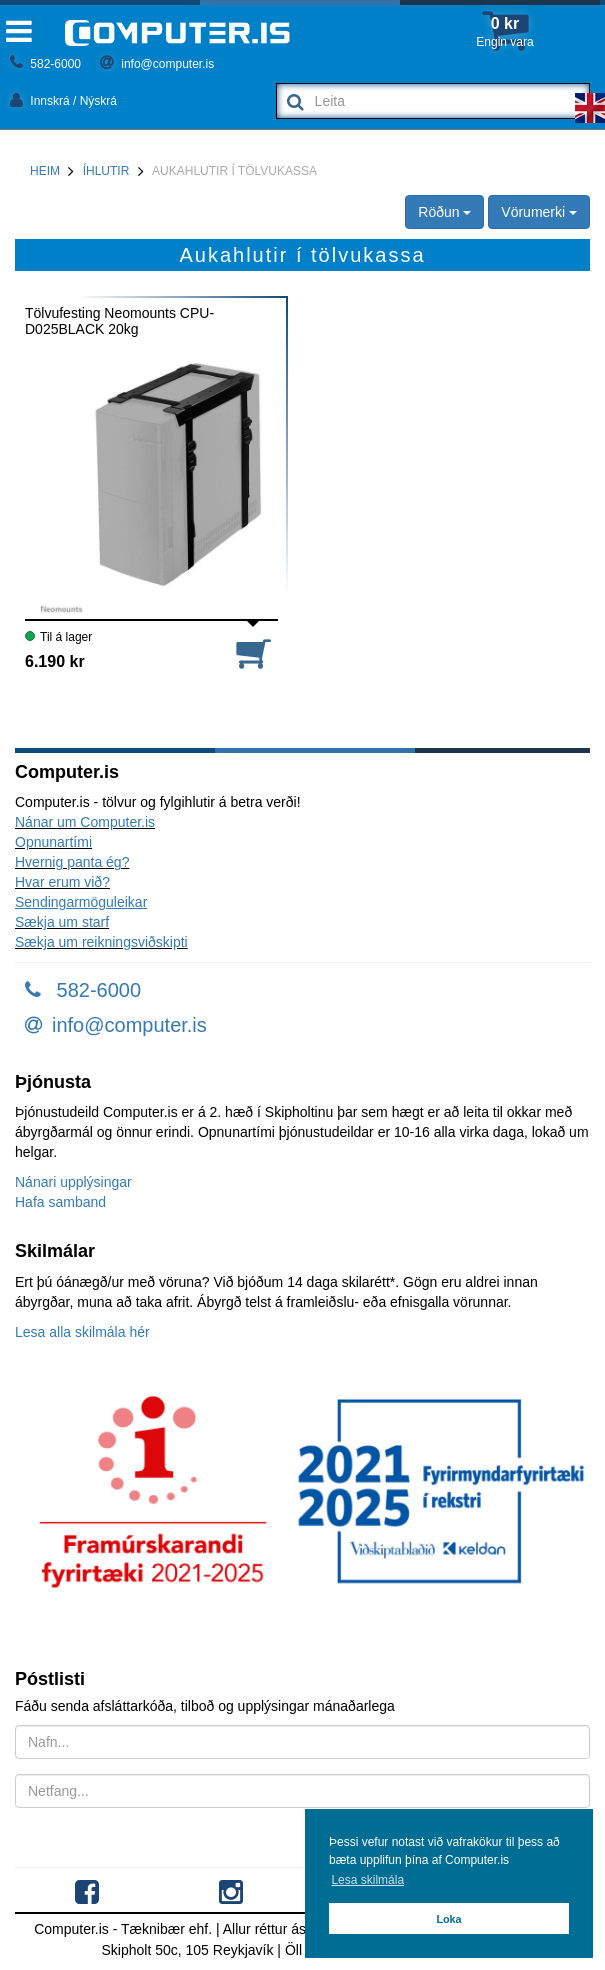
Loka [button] (448, 1919)
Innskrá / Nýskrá (63, 101)
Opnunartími (53, 842)
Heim (45, 171)
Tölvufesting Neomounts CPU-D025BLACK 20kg (119, 321)
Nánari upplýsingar (73, 1182)
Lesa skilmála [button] (367, 1880)
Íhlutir (106, 171)
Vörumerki (539, 212)
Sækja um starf (62, 922)
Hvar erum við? (62, 882)
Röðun (444, 212)
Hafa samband (60, 1202)
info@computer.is (157, 64)
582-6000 (45, 64)
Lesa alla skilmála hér (82, 1332)
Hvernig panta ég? (72, 862)
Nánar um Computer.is (85, 822)
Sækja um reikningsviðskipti (101, 942)
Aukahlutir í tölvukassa (234, 171)
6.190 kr (55, 661)
